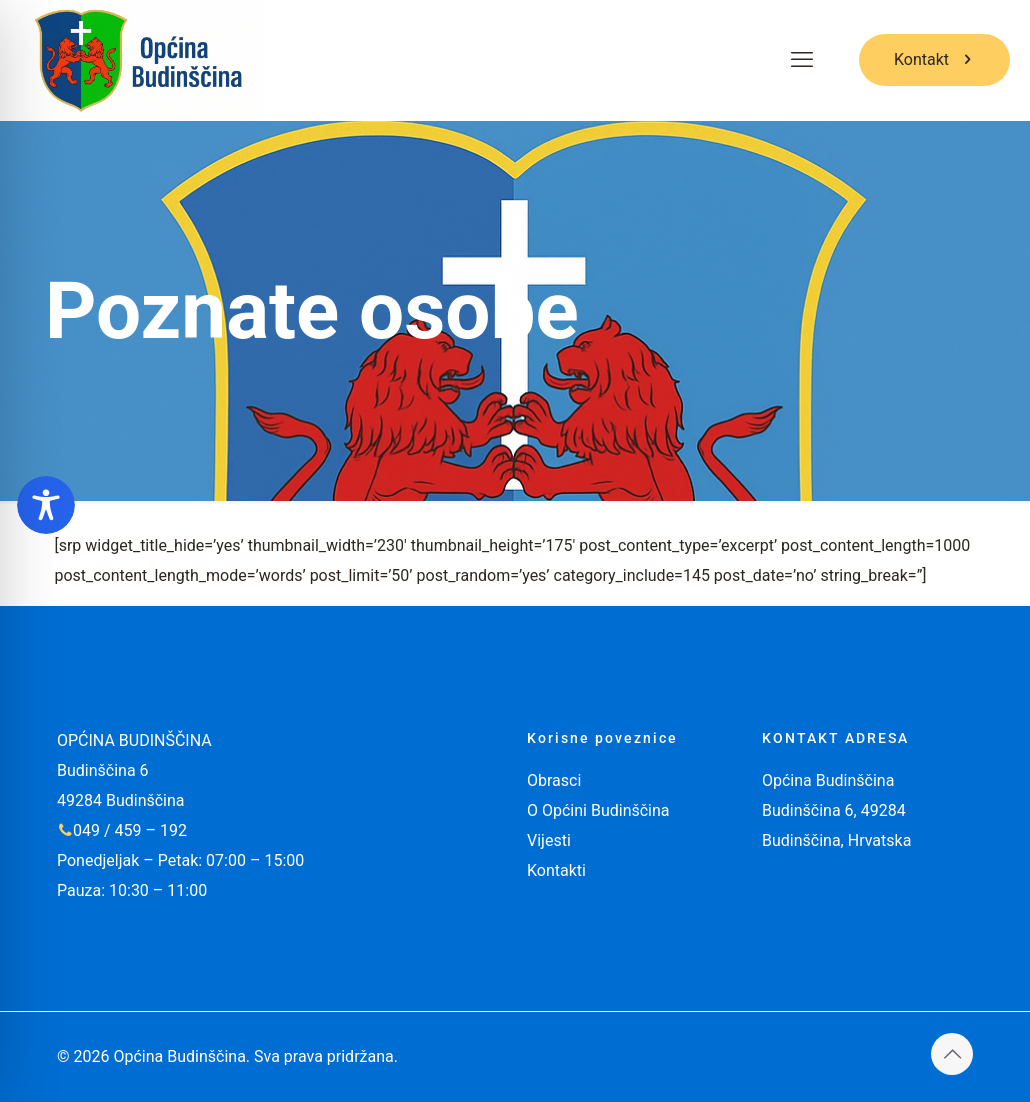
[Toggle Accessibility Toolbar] (46, 505)
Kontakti (556, 870)
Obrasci (554, 780)
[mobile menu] (802, 60)
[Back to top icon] (952, 1054)
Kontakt (934, 59)
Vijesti (549, 840)
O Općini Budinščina (598, 810)
